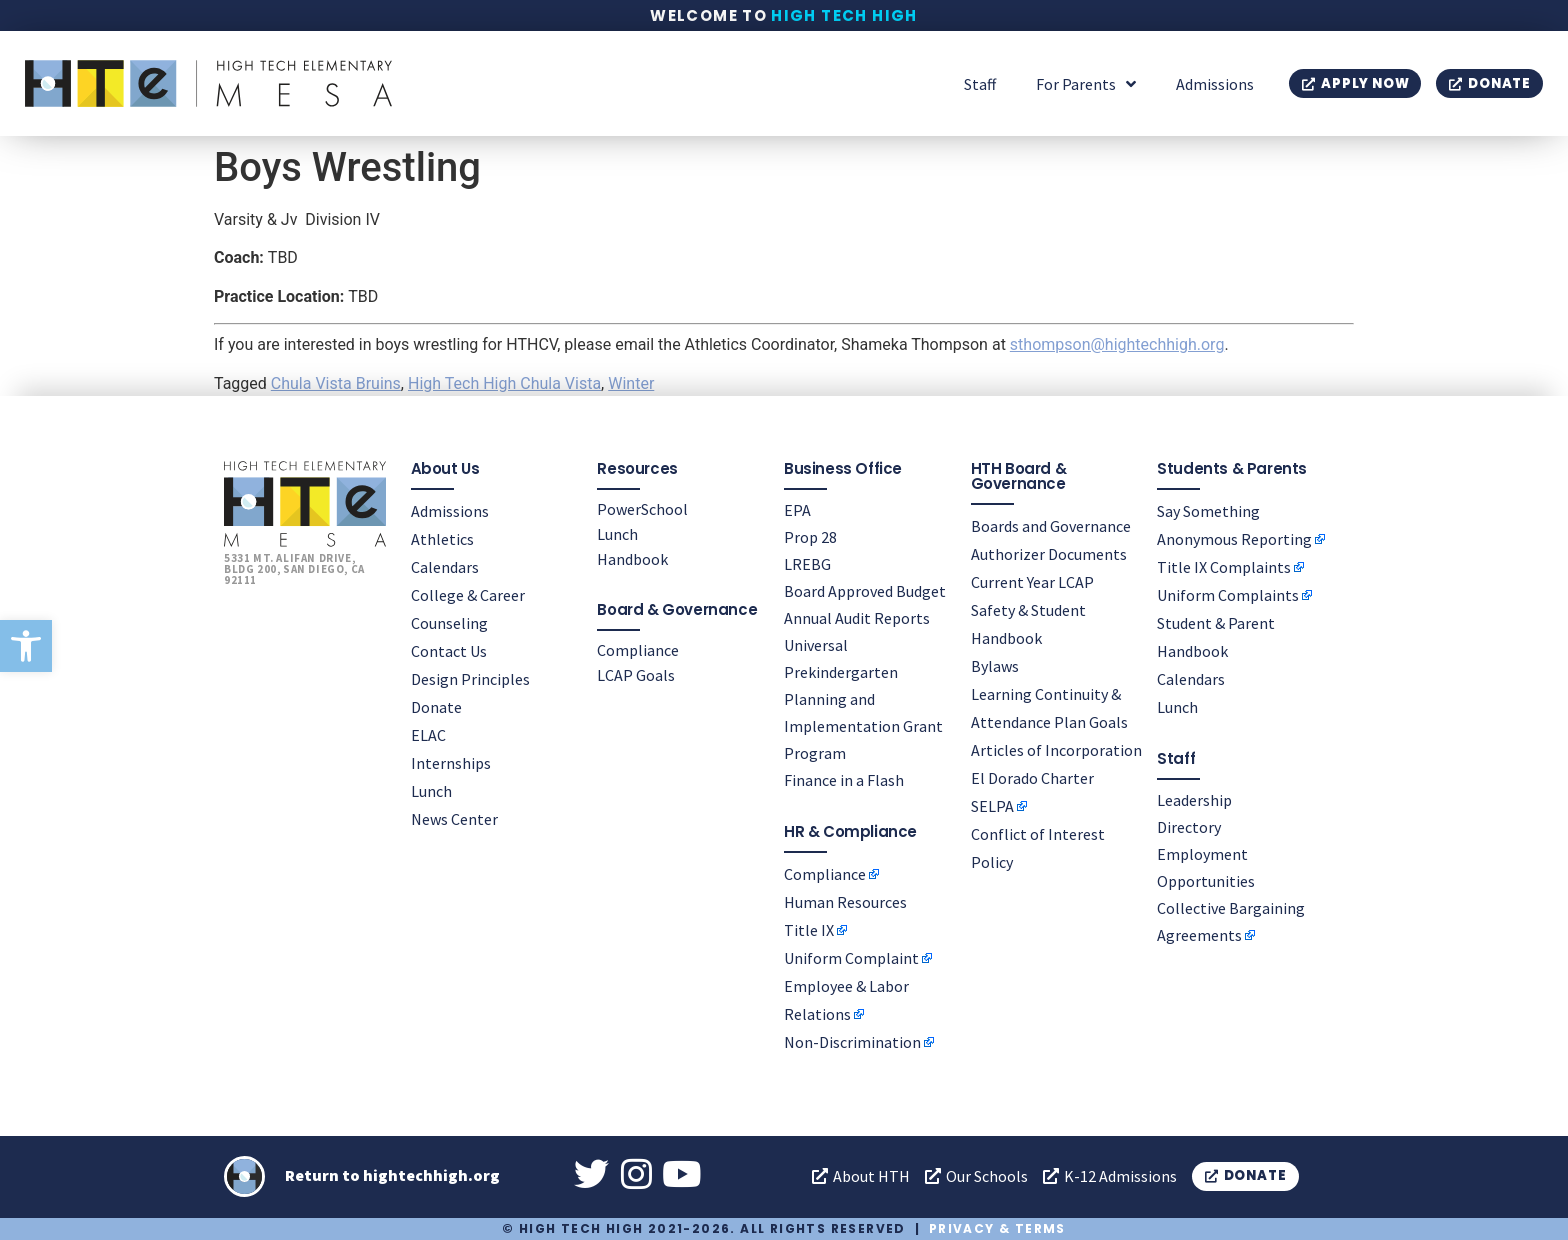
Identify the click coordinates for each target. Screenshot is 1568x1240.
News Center (454, 819)
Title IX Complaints (1224, 567)
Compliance (638, 650)
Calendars (445, 567)
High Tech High (844, 15)
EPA (797, 510)
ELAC (428, 735)
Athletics (442, 539)
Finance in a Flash (844, 780)
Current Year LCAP (1032, 582)
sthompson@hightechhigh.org (1117, 344)
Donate (436, 707)
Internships (451, 763)
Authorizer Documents (1049, 554)
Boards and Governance (1051, 526)
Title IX (809, 930)
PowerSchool (642, 509)
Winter (631, 383)
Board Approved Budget (865, 591)
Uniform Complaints (1228, 595)
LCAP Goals (636, 675)
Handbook (632, 559)
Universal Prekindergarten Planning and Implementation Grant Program (863, 699)
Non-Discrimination (852, 1042)
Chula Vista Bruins (336, 383)
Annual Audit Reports (857, 618)
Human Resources (845, 902)
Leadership (1194, 800)
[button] (26, 646)
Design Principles (470, 679)
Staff (980, 84)
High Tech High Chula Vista (504, 383)
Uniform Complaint (851, 958)
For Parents (1086, 84)
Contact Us (449, 651)
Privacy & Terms (997, 1228)
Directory (1189, 827)
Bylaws (995, 666)
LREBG (807, 564)
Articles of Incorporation (1056, 750)
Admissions (1215, 84)
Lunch (431, 791)
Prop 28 (810, 537)
